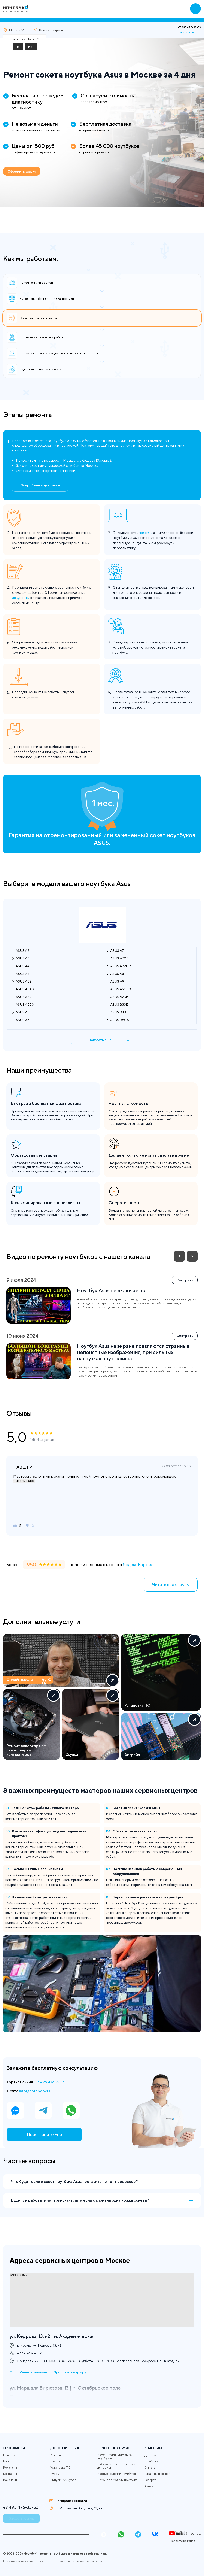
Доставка (151, 2455)
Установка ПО (60, 2467)
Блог (6, 2461)
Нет (31, 46)
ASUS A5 (23, 973)
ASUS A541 (24, 997)
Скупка (55, 2461)
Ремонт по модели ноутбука (117, 2480)
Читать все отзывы (171, 1584)
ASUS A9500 (120, 989)
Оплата (149, 2467)
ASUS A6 (23, 1020)
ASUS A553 (25, 1012)
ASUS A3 (22, 958)
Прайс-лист (153, 2461)
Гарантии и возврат (158, 2474)
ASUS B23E (119, 997)
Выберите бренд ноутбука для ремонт (116, 2465)
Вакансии (10, 2480)
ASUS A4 (22, 966)
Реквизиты (10, 2467)
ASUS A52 (23, 981)
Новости (9, 2455)
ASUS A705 (119, 958)
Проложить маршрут (70, 2374)
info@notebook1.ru (36, 2090)
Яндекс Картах (137, 1564)
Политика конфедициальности (25, 2561)
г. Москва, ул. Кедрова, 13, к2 (81, 2508)
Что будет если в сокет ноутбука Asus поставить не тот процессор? (83, 2182)
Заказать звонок (189, 32)
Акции (148, 2486)
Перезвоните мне (44, 2134)
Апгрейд (56, 2455)
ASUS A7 (117, 950)
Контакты (10, 2474)
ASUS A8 (117, 973)
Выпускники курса (63, 2480)
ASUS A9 (117, 981)
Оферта (150, 2480)
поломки (146, 532)
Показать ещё (100, 1040)
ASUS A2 (22, 950)
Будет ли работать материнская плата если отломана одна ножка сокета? (88, 2202)
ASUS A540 (25, 989)
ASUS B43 (118, 1012)
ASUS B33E (119, 1004)
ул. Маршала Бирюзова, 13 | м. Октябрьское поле (69, 2389)
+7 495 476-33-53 (189, 27)
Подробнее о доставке (40, 485)
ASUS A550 (25, 1004)
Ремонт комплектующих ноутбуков (114, 2456)
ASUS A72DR (120, 966)
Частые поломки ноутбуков (117, 2474)
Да (18, 46)
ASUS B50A (119, 1020)
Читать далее (24, 1480)
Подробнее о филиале (28, 2374)
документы (21, 597)
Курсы (54, 2474)
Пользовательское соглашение (80, 2561)
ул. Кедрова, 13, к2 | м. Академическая (55, 2337)
